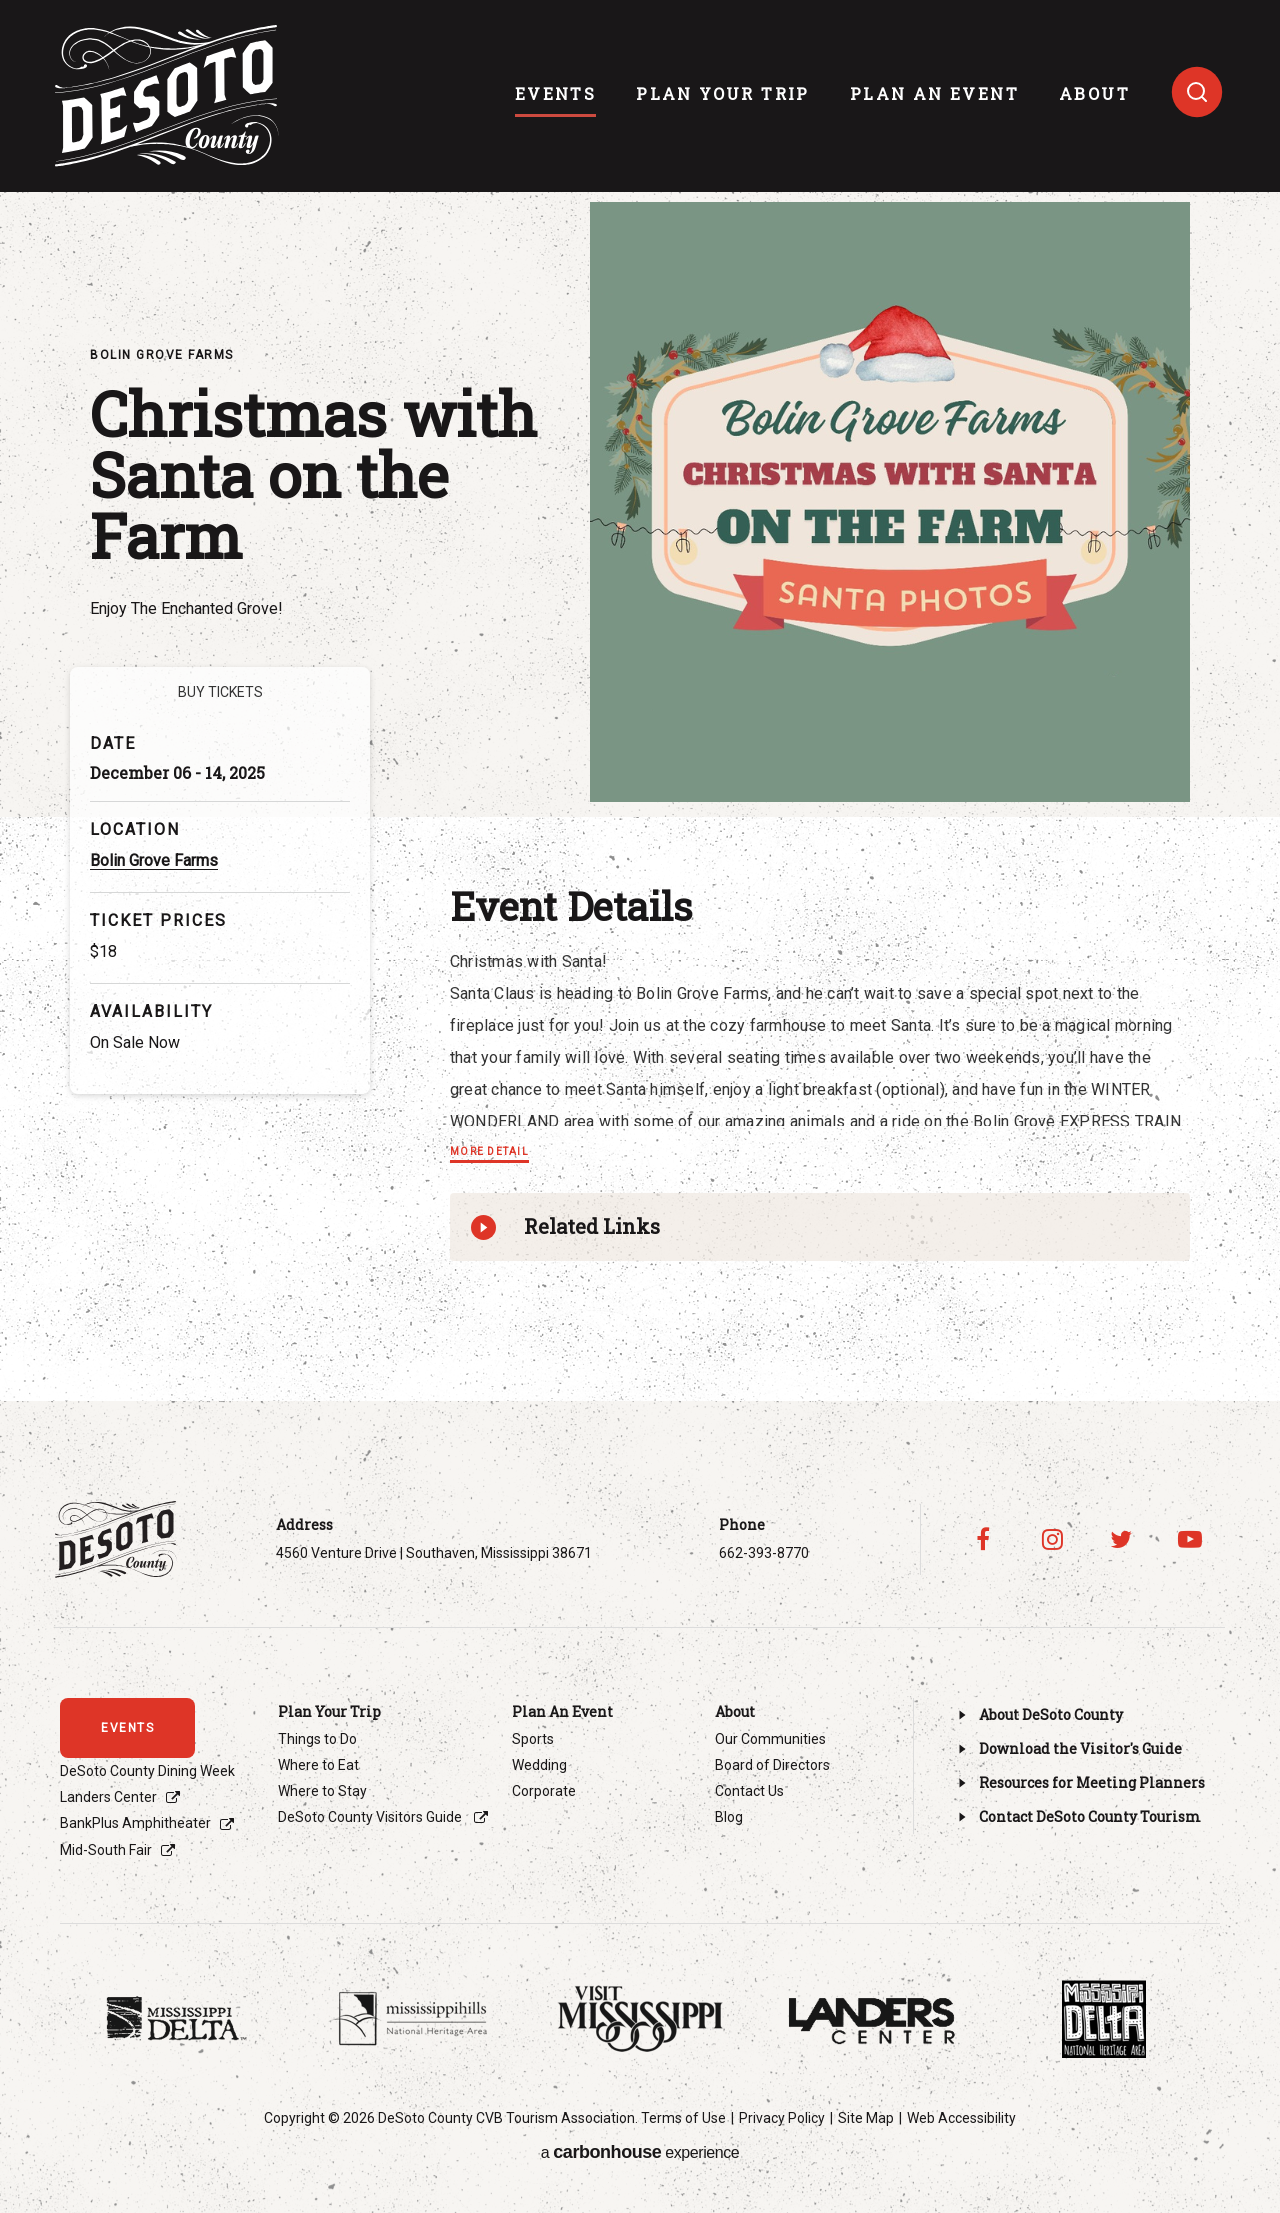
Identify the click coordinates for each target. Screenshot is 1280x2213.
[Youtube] (1190, 1539)
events (555, 93)
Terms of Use (683, 2118)
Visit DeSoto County (167, 96)
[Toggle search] (1197, 92)
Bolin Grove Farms (154, 860)
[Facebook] (983, 1539)
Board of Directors (772, 1765)
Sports (533, 1739)
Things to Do (317, 1739)
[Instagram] (1052, 1539)
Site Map (866, 2118)
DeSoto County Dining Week (147, 1771)
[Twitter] (1121, 1539)
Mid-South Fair (106, 1850)
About (1094, 93)
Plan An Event (934, 93)
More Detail (489, 1151)
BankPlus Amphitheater (135, 1823)
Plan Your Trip (723, 93)
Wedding (539, 1765)
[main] (640, 700)
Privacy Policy (782, 2118)
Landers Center (108, 1797)
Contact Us (749, 1791)
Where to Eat (318, 1765)
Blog (729, 1817)
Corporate (544, 1791)
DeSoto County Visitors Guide (371, 1817)
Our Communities (770, 1739)
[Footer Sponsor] (176, 2019)
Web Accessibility (961, 2118)
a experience (640, 2152)
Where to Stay (322, 1791)
